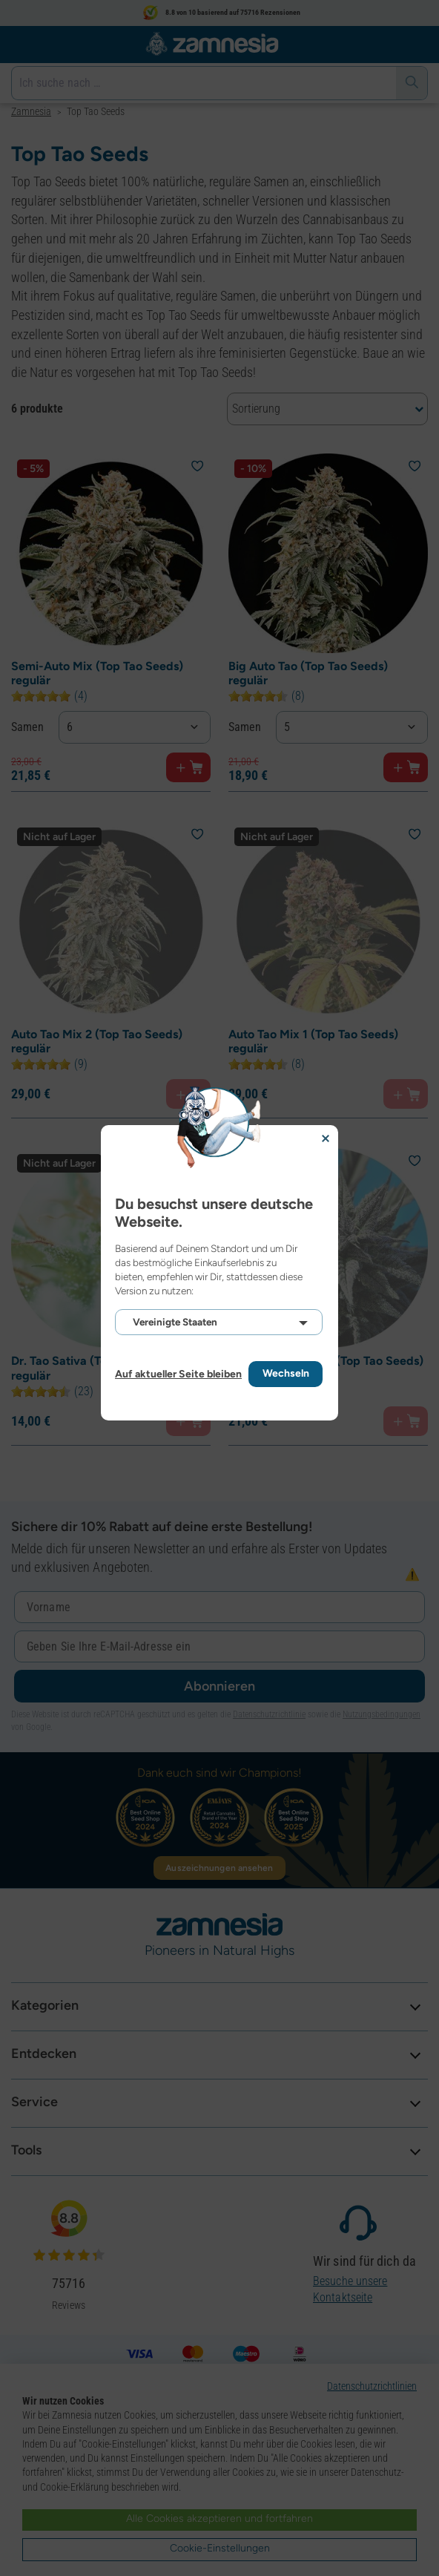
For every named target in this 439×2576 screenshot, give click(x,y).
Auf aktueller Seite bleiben (178, 1374)
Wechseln (286, 1373)
